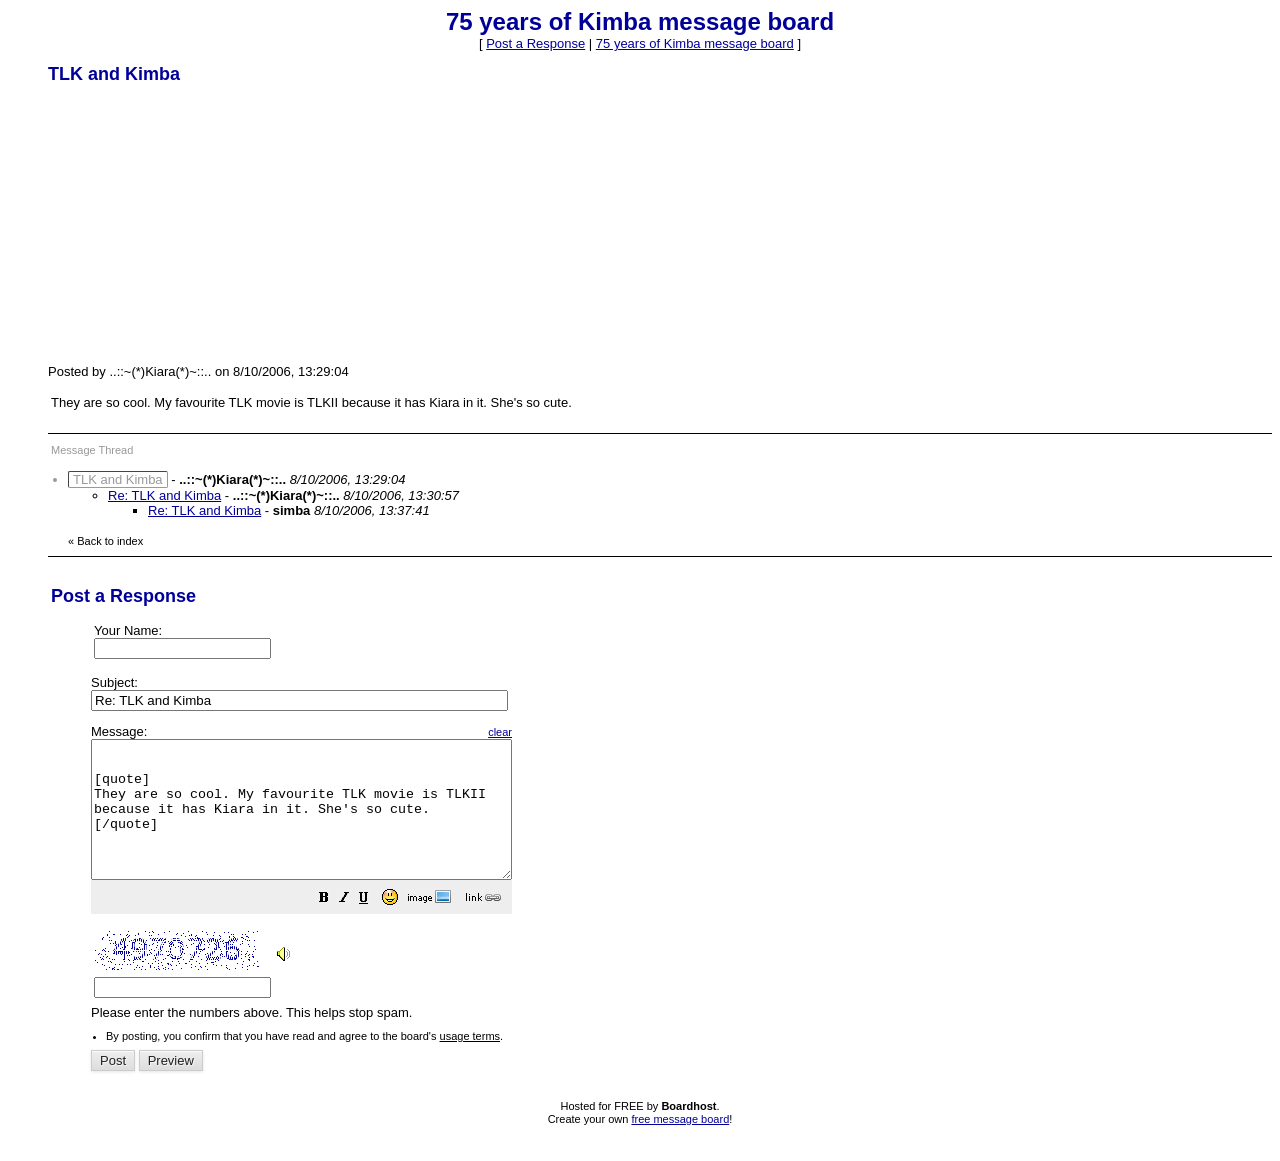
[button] (374, 927)
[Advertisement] (198, 223)
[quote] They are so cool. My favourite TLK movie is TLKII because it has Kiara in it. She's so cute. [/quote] (326, 823)
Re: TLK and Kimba (164, 495)
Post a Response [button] (535, 43)
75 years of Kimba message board (695, 43)
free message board (680, 1146)
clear (550, 732)
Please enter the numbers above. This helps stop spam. (673, 886)
